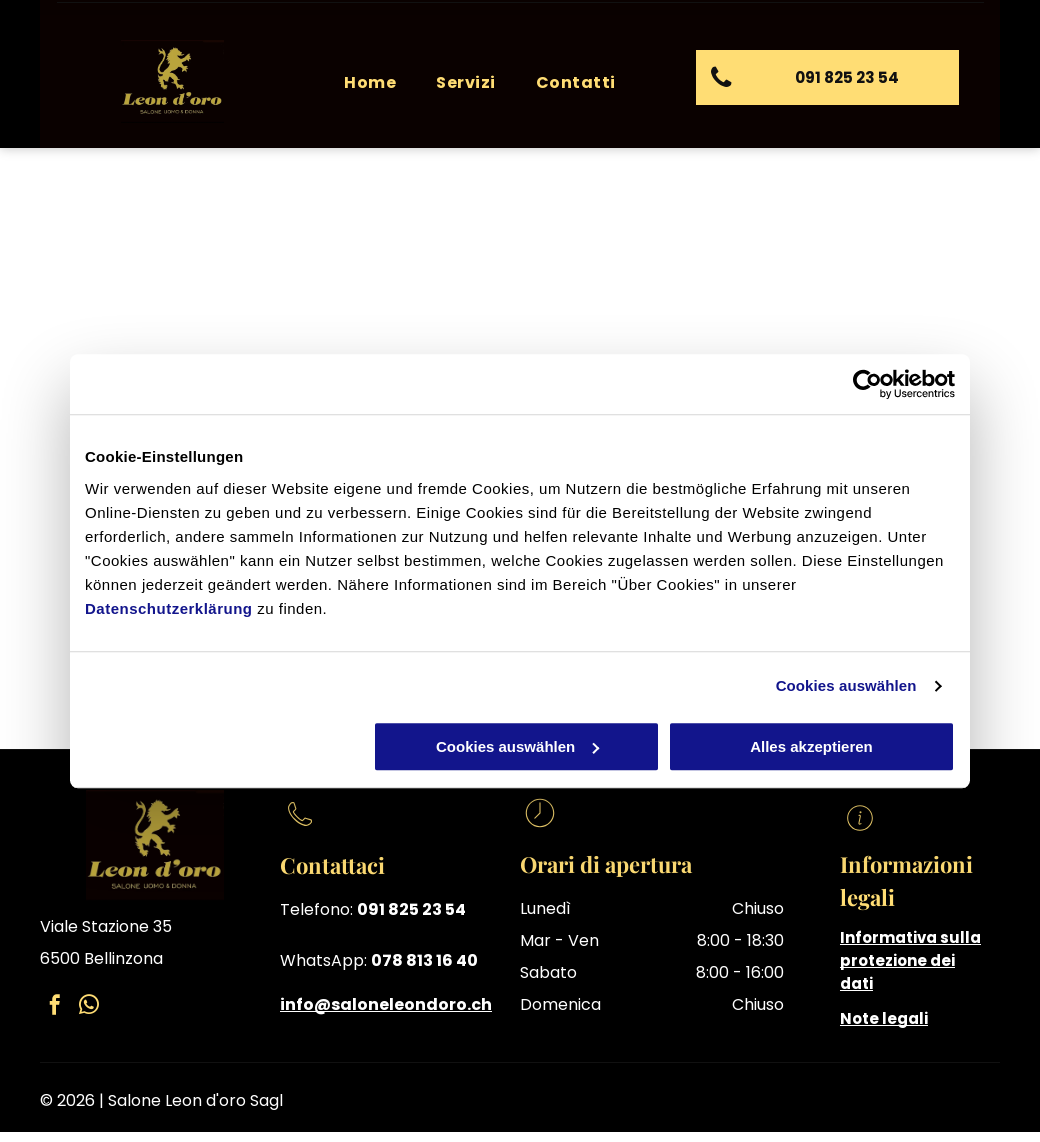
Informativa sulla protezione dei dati (910, 960)
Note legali (884, 1018)
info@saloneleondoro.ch (386, 1004)
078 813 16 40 (424, 960)
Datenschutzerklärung (169, 608)
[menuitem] (370, 83)
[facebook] (55, 1007)
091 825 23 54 (411, 909)
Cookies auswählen (846, 685)
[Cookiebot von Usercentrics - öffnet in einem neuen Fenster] (867, 384)
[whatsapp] (89, 1007)
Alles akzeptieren (811, 746)
